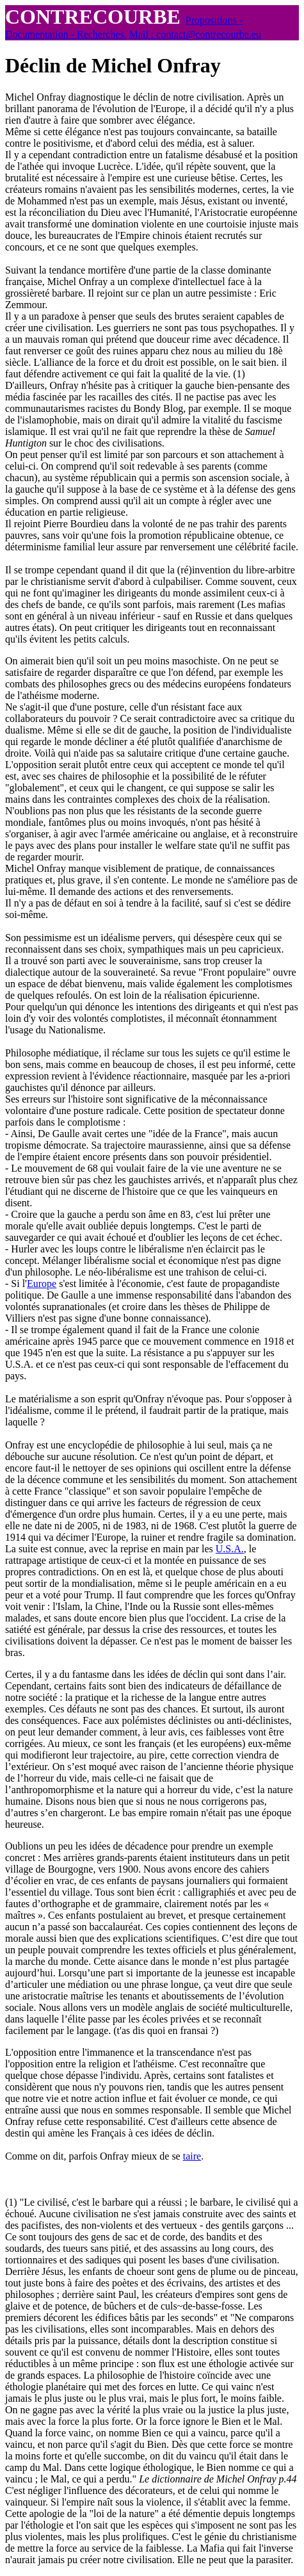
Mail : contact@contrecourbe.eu (195, 34)
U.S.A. (230, 1548)
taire (192, 2156)
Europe (41, 1283)
